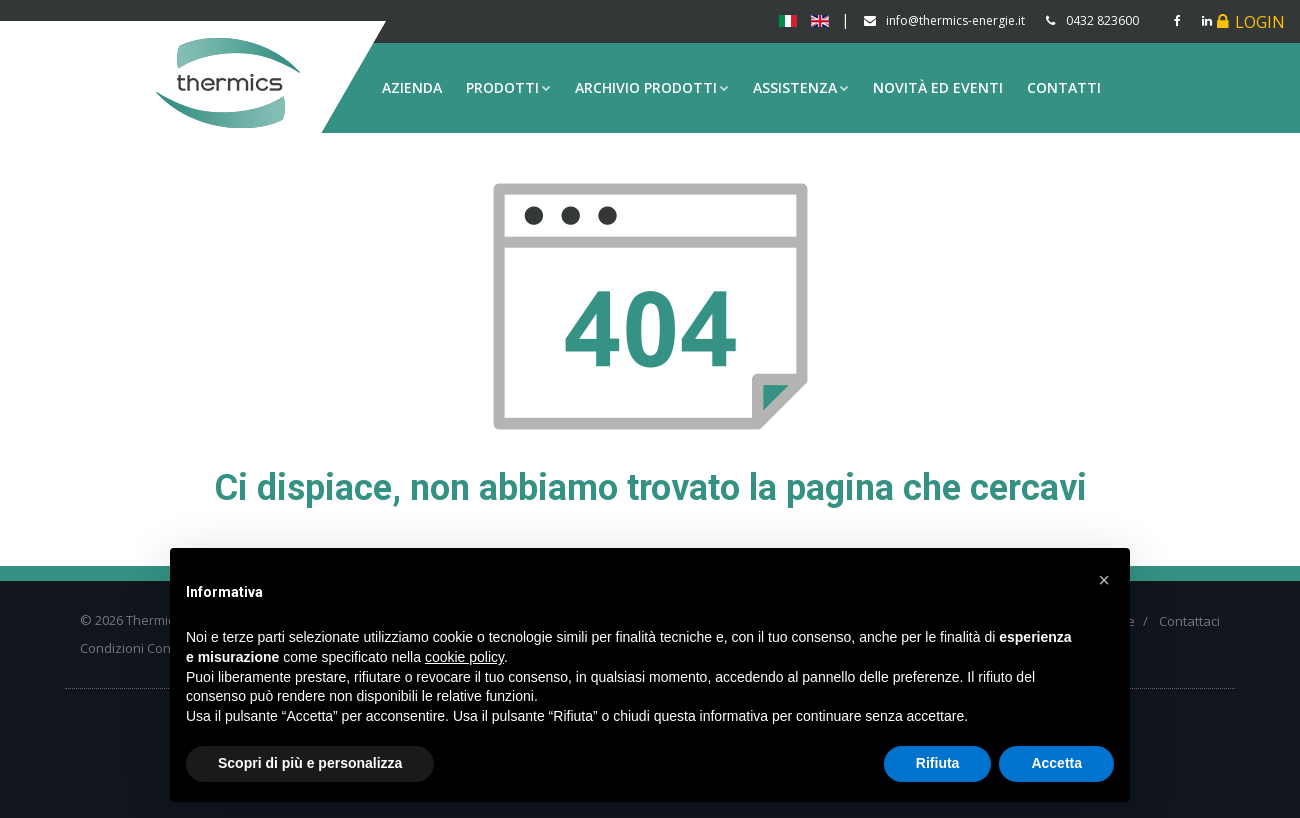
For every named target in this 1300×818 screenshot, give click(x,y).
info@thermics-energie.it (955, 20)
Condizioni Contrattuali (149, 648)
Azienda (412, 87)
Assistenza (801, 87)
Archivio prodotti (652, 87)
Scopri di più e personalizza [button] (310, 763)
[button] (1104, 580)
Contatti (1064, 87)
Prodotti (508, 87)
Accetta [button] (1056, 763)
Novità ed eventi (938, 87)
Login (1260, 22)
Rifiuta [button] (938, 763)
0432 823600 (1102, 20)
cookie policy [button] (464, 657)
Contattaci (1189, 621)
